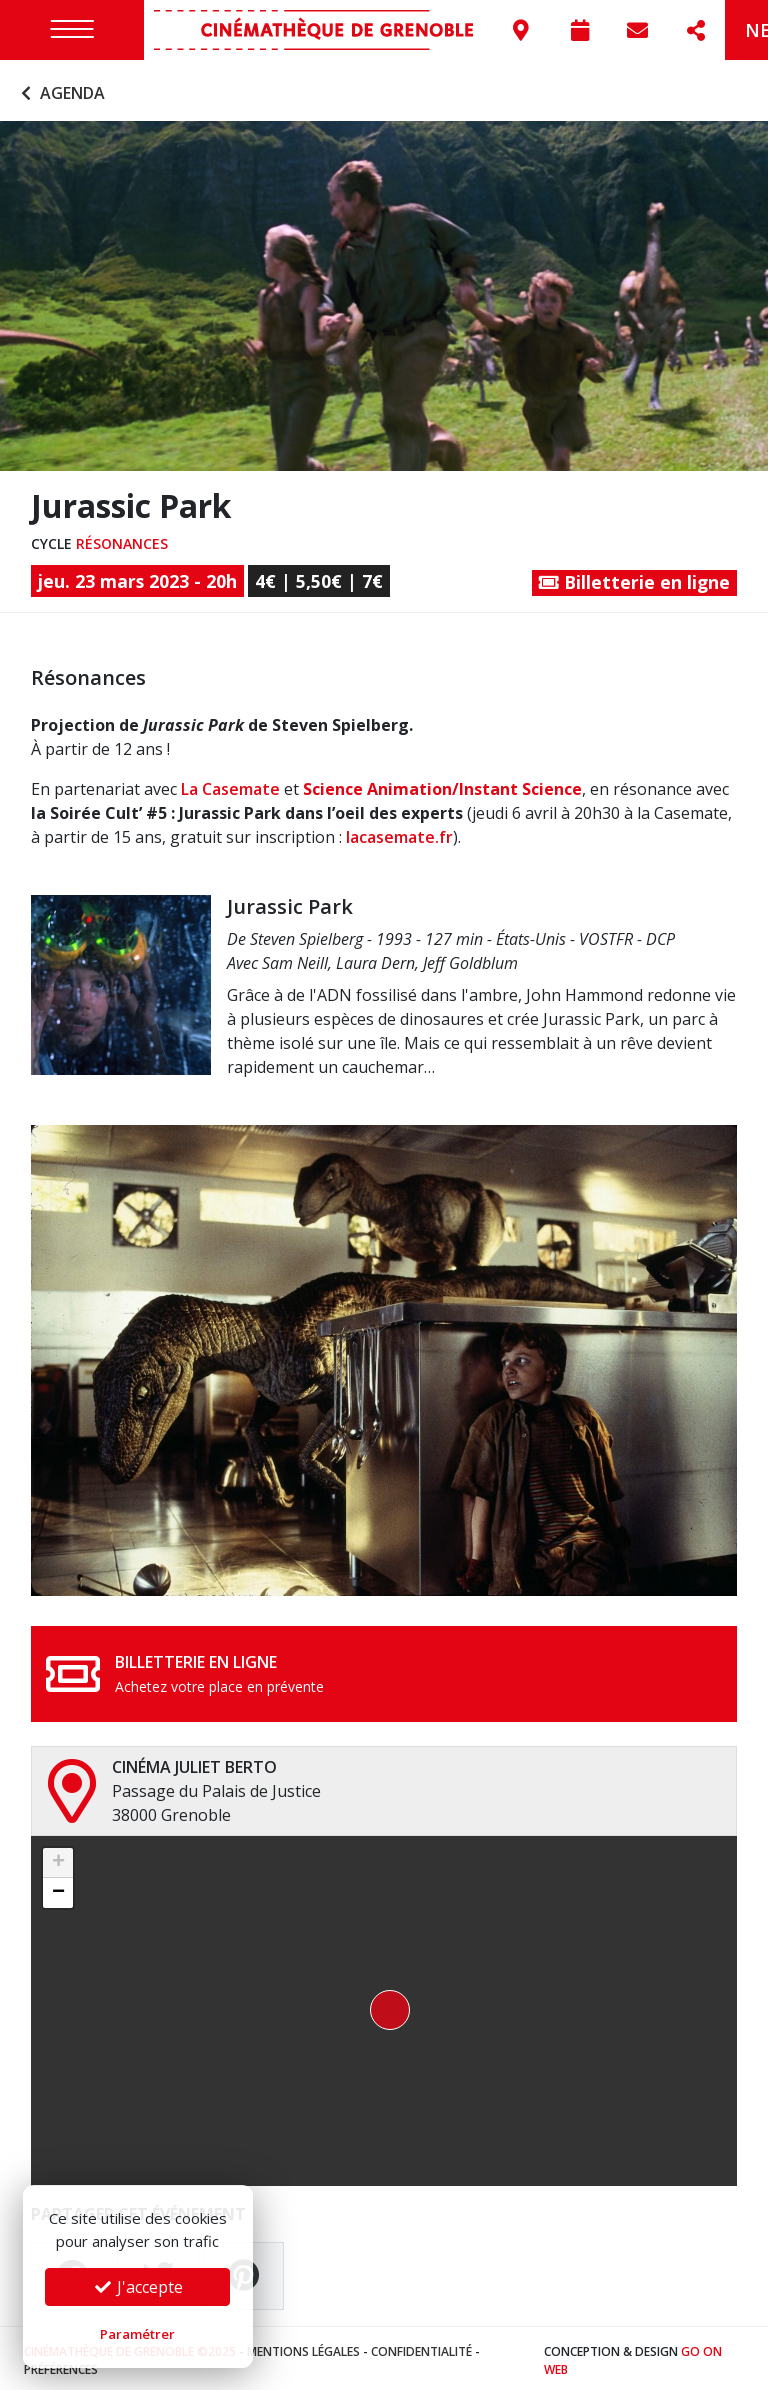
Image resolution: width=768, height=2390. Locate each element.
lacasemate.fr (399, 833)
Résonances (122, 538)
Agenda (60, 88)
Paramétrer (137, 2334)
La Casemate (230, 785)
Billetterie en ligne (634, 578)
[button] (384, 2006)
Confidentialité (421, 2346)
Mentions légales (303, 2346)
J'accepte (138, 2287)
